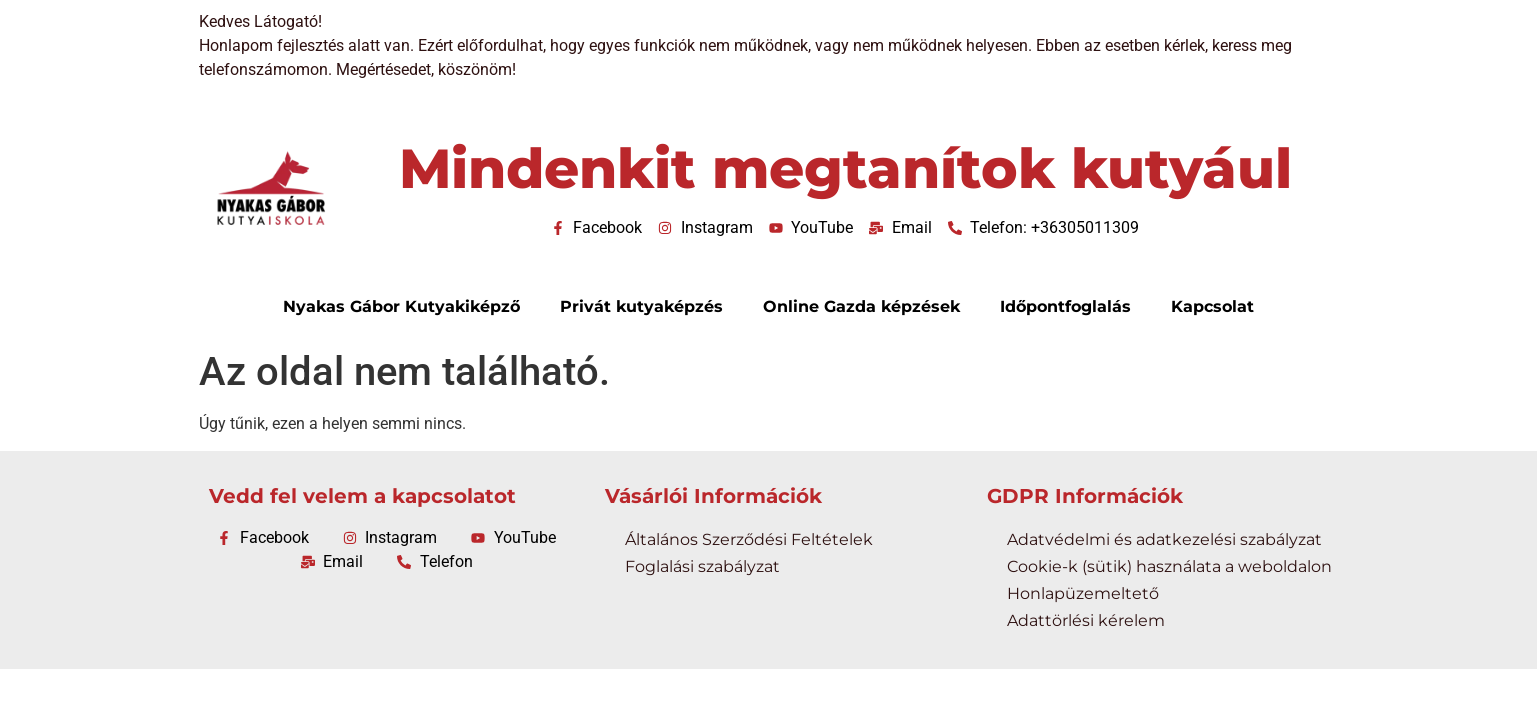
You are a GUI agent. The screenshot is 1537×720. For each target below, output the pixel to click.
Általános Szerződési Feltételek (749, 539)
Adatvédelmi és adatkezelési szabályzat (1164, 539)
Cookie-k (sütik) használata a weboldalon (1169, 566)
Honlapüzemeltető (1083, 593)
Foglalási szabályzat (702, 566)
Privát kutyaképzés (641, 306)
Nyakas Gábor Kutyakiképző (401, 306)
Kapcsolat (1212, 306)
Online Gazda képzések (861, 306)
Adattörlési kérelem (1086, 620)
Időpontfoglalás (1065, 306)
